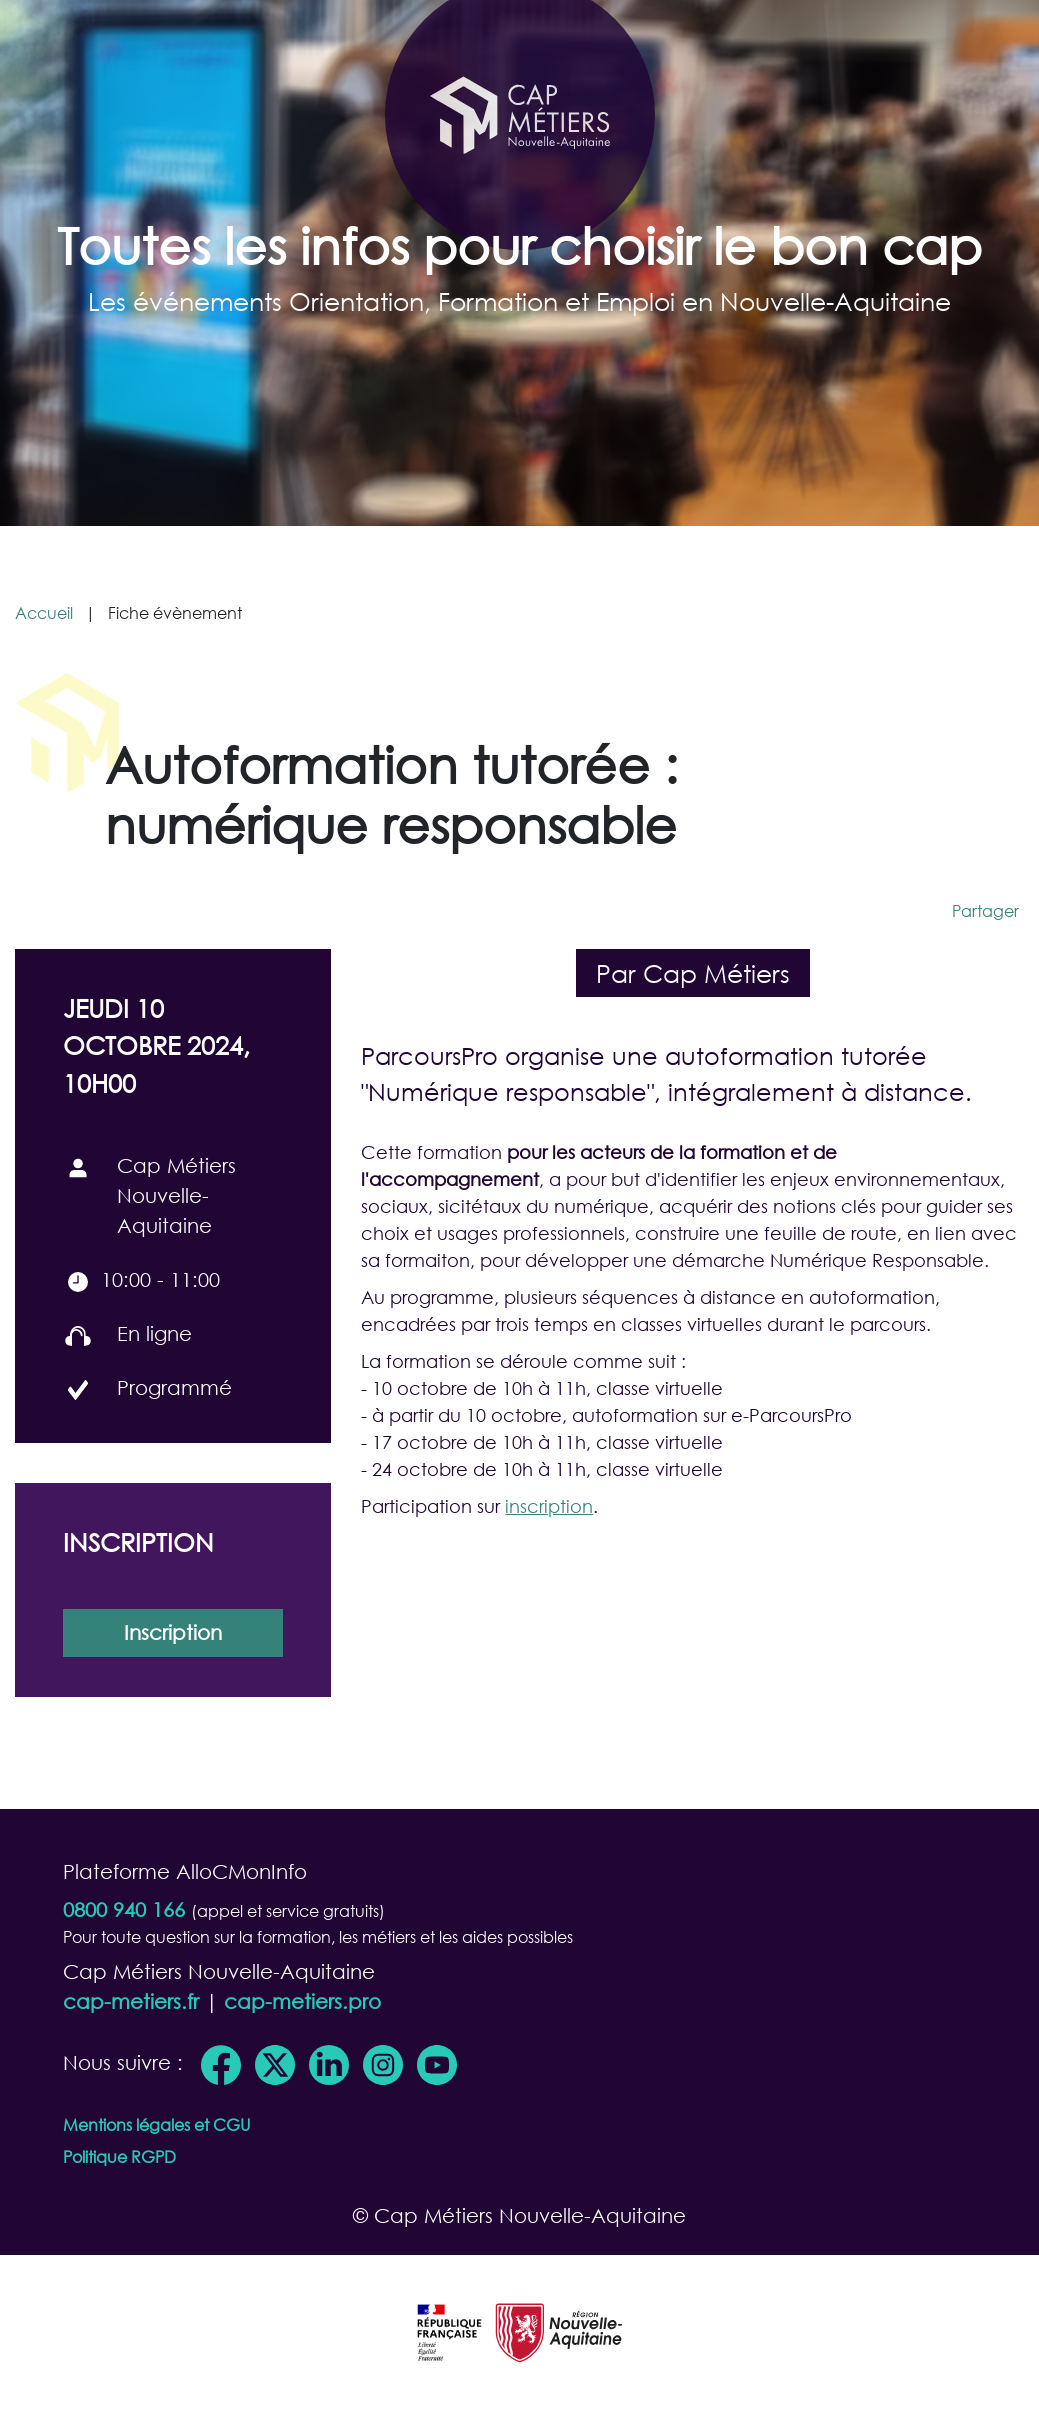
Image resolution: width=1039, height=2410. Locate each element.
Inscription (173, 1632)
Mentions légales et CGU (156, 2124)
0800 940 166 (124, 1909)
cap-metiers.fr (131, 2001)
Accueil (44, 612)
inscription (549, 1506)
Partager (985, 910)
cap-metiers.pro (302, 2001)
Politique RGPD (119, 2156)
